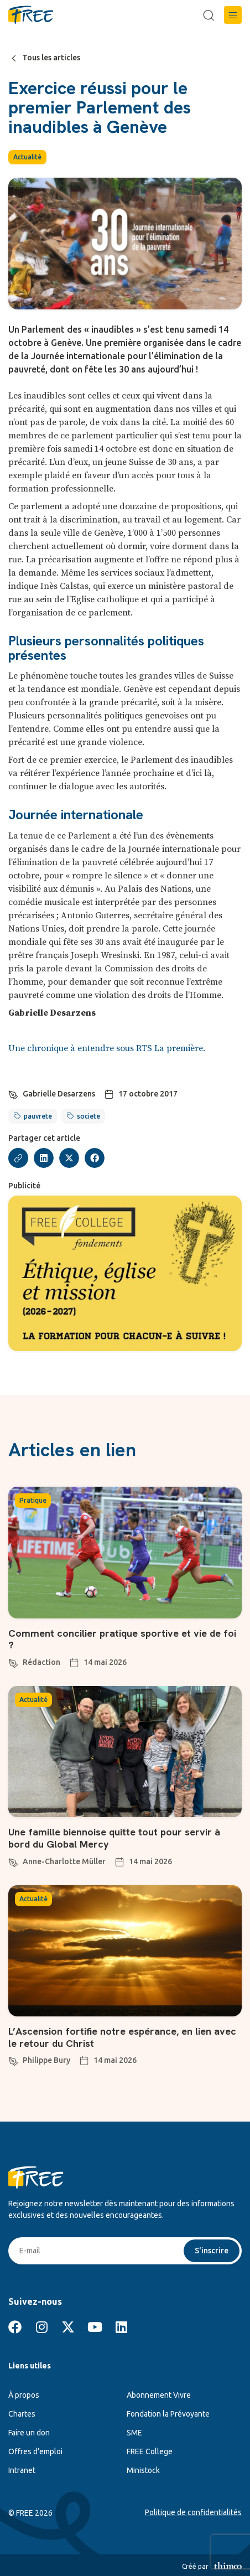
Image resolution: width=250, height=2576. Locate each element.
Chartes (21, 2413)
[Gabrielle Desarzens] (13, 1093)
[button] (233, 15)
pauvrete (38, 1116)
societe (88, 1116)
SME (134, 2432)
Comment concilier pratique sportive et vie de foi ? (122, 1639)
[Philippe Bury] (13, 2060)
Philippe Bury (46, 2060)
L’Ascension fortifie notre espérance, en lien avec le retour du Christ (122, 2037)
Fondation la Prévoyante (168, 2413)
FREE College (150, 2451)
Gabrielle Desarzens (59, 1093)
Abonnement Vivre (159, 2395)
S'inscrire (211, 2250)
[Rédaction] (13, 1662)
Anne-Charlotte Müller (64, 1861)
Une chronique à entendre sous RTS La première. (106, 1048)
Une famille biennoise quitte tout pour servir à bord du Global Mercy (114, 1837)
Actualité (27, 157)
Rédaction (41, 1662)
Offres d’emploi (35, 2451)
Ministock (143, 2470)
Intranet (21, 2470)
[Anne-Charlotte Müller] (13, 1861)
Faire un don (29, 2432)
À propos (23, 2395)
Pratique (32, 1500)
